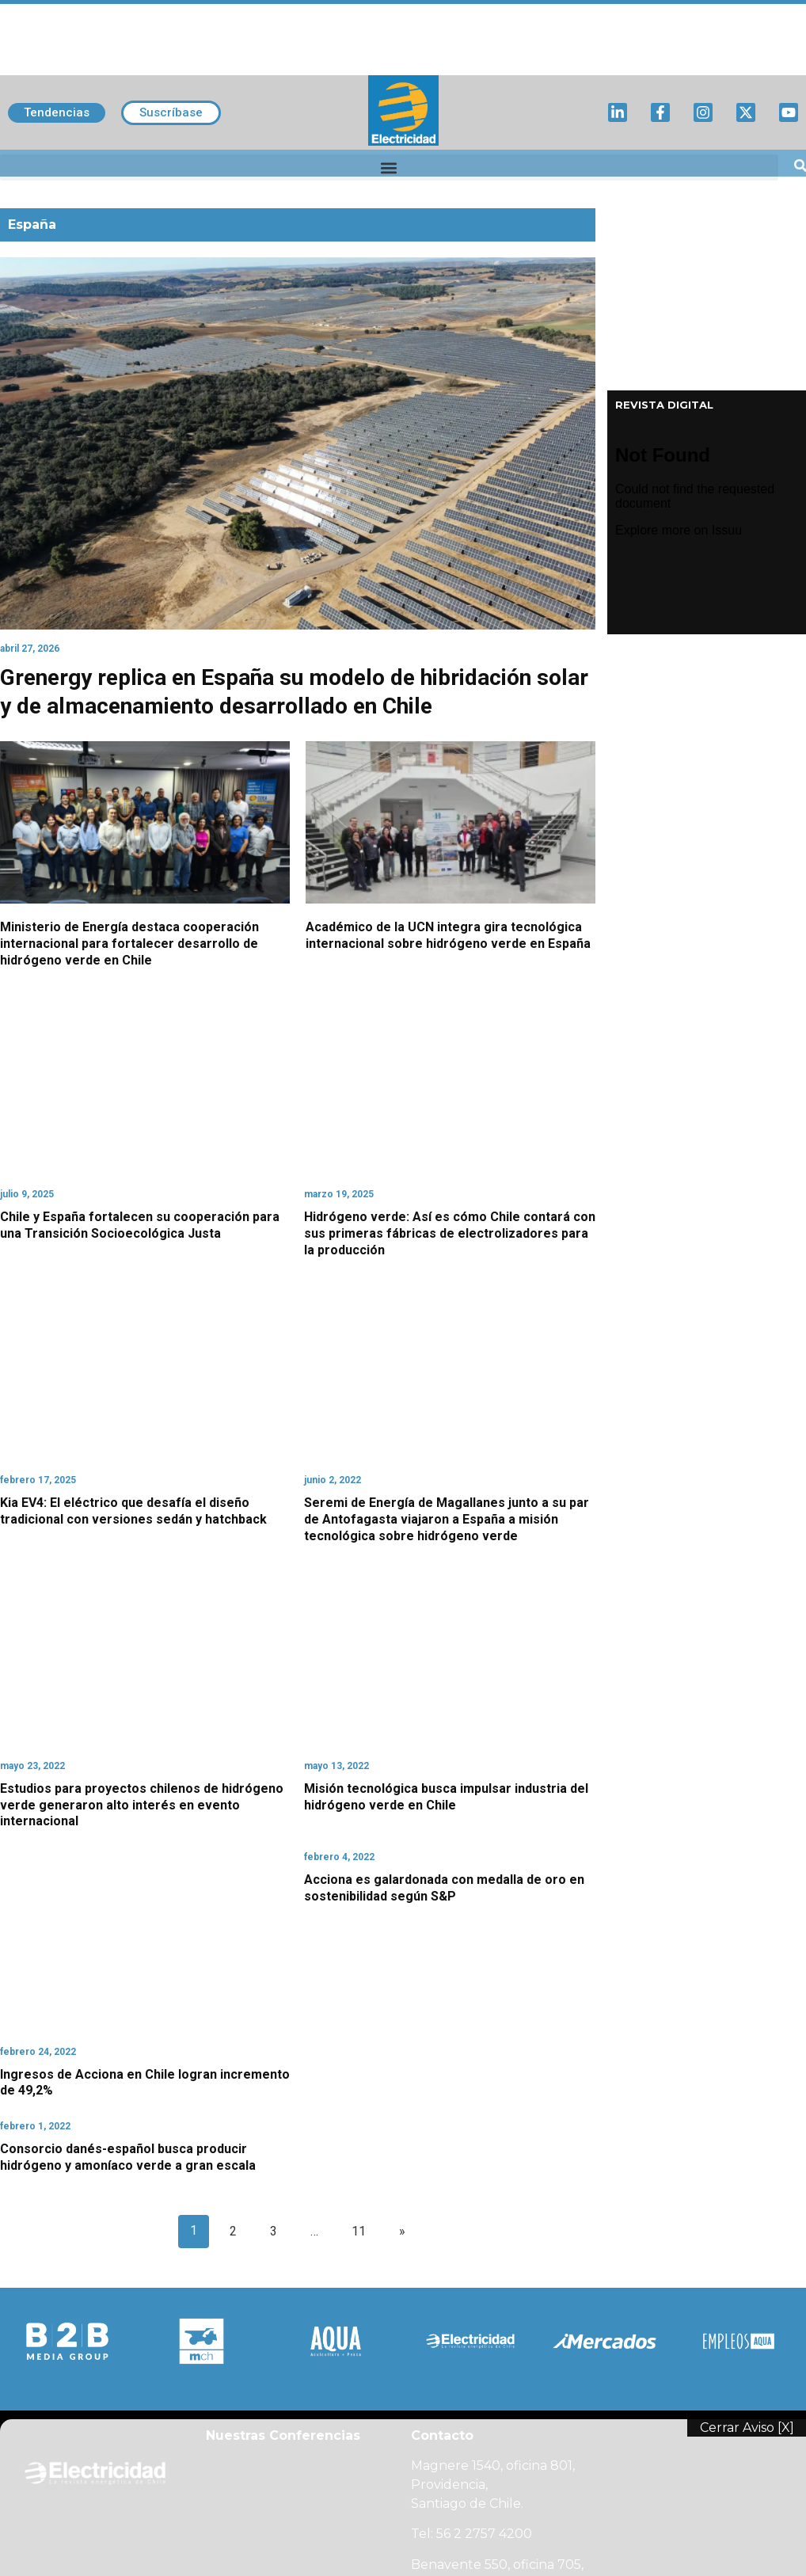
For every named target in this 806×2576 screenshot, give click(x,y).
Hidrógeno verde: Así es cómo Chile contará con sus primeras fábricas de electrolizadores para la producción (449, 1233)
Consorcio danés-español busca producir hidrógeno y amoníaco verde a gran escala (128, 2157)
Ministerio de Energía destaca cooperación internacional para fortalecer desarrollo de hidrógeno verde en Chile (129, 943)
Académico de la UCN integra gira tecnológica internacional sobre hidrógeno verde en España (448, 935)
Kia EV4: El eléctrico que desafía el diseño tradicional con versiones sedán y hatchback (133, 1511)
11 (359, 2231)
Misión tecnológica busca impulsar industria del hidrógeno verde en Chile (446, 1797)
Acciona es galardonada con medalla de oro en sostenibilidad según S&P (444, 1888)
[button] (389, 167)
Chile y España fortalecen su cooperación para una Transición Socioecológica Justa (139, 1225)
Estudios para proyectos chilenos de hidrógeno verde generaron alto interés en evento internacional (141, 1805)
